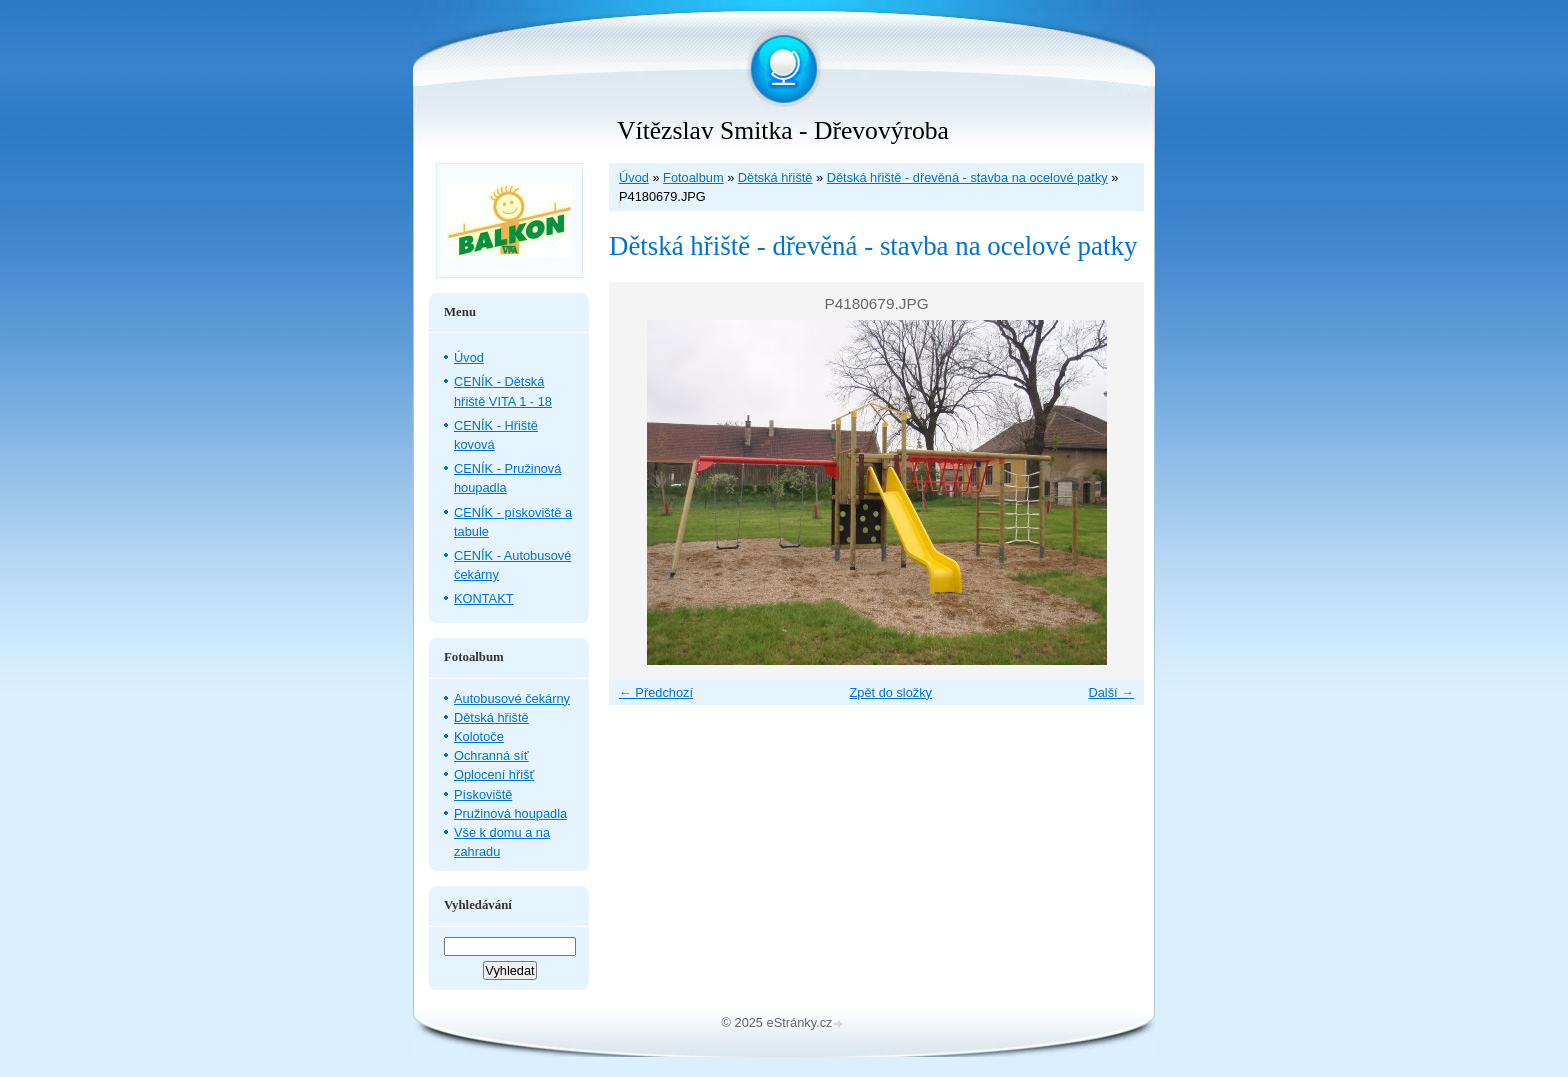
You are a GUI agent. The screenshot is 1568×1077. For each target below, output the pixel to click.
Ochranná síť (491, 755)
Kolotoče (479, 736)
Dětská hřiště (775, 177)
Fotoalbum (693, 177)
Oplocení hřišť (494, 774)
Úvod (634, 177)
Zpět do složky (890, 692)
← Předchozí (656, 692)
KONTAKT (484, 598)
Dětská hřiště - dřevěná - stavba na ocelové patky (967, 177)
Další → (1111, 692)
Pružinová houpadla (510, 813)
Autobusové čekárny (512, 698)
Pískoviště (483, 794)
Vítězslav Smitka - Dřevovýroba (783, 130)
